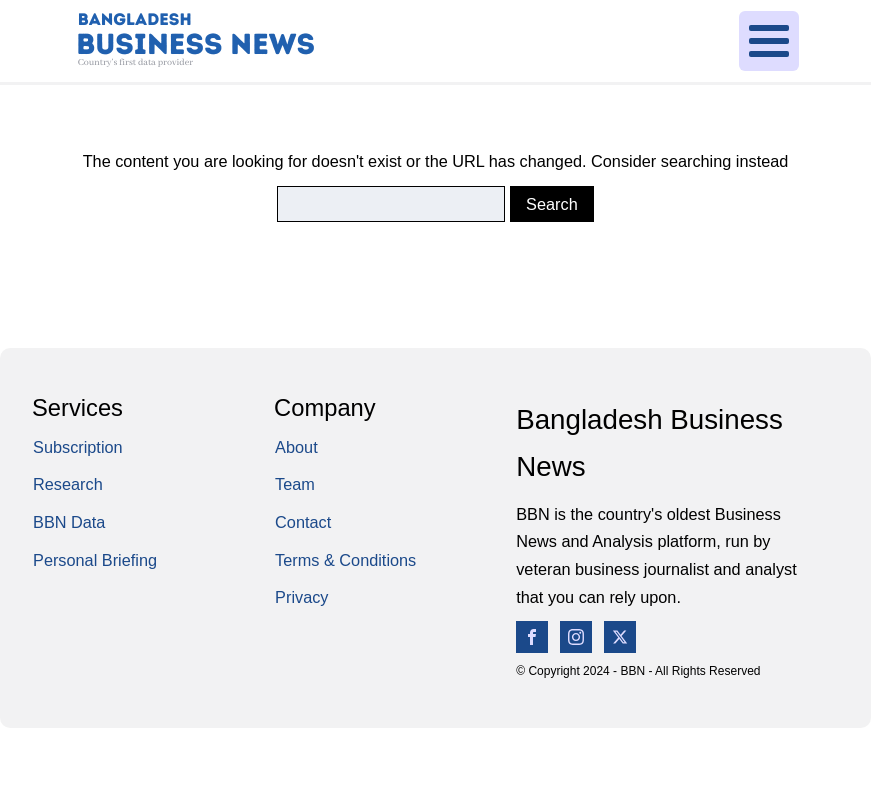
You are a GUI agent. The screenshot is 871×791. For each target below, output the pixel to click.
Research (68, 484)
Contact (303, 522)
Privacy (301, 597)
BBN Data (69, 522)
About (296, 447)
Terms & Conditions (345, 560)
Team (295, 484)
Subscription (78, 447)
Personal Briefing (95, 560)
